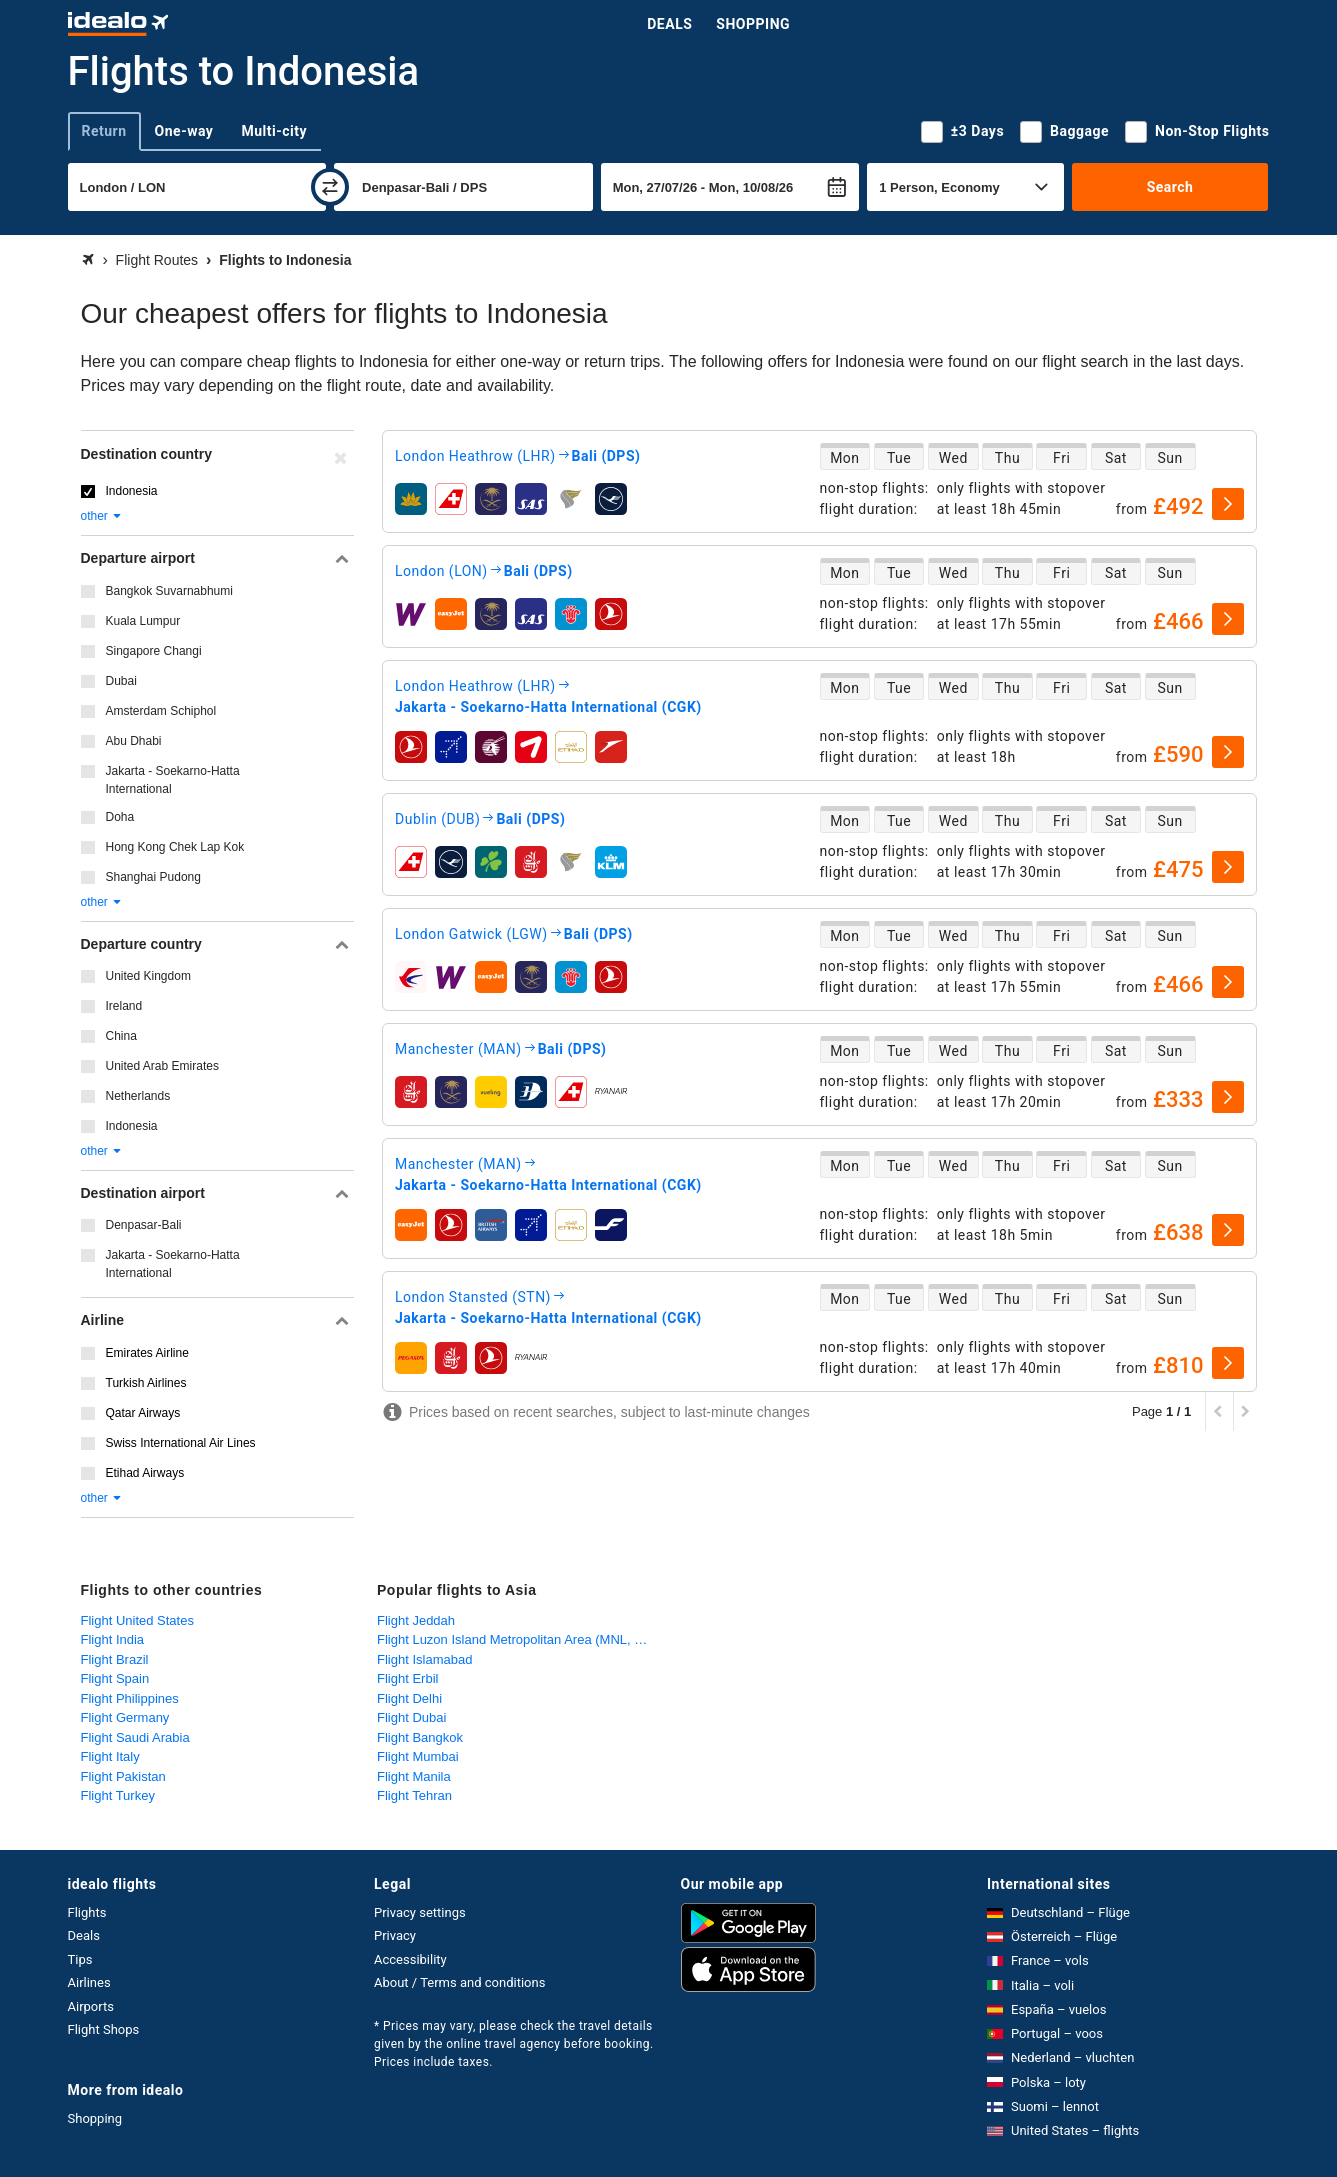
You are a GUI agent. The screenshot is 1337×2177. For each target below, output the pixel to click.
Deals (669, 24)
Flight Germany (125, 1717)
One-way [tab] (184, 131)
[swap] (330, 187)
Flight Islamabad (424, 1659)
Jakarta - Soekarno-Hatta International (173, 780)
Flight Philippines (130, 1698)
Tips (80, 1959)
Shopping (753, 24)
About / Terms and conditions (459, 1982)
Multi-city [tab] (274, 131)
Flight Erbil (407, 1678)
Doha (120, 817)
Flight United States (137, 1620)
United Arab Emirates (162, 1066)
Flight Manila (414, 1776)
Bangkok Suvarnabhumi (169, 591)
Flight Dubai (411, 1717)
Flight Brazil (115, 1659)
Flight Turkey (118, 1795)
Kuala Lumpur (143, 621)
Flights (87, 1912)
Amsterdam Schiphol (161, 711)
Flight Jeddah (416, 1620)
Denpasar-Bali (144, 1225)
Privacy (395, 1935)
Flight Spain (115, 1678)
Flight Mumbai (418, 1756)
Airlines (89, 1982)
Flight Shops (104, 2029)
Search (1170, 187)
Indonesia (132, 491)
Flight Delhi (409, 1698)
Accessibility (410, 1959)
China (121, 1036)
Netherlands (138, 1096)
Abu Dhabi (134, 741)
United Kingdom (148, 976)
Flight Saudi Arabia (135, 1737)
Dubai (121, 681)
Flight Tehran (414, 1795)
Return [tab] (104, 131)
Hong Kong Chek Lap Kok (175, 847)
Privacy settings (420, 1912)
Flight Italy (110, 1756)
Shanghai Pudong (153, 877)
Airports (91, 2006)
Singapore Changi (154, 651)
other (102, 516)
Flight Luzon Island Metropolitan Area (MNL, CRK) (520, 1639)
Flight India (113, 1639)
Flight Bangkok (420, 1737)
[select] (1228, 504)
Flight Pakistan (123, 1776)
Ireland (124, 1006)
